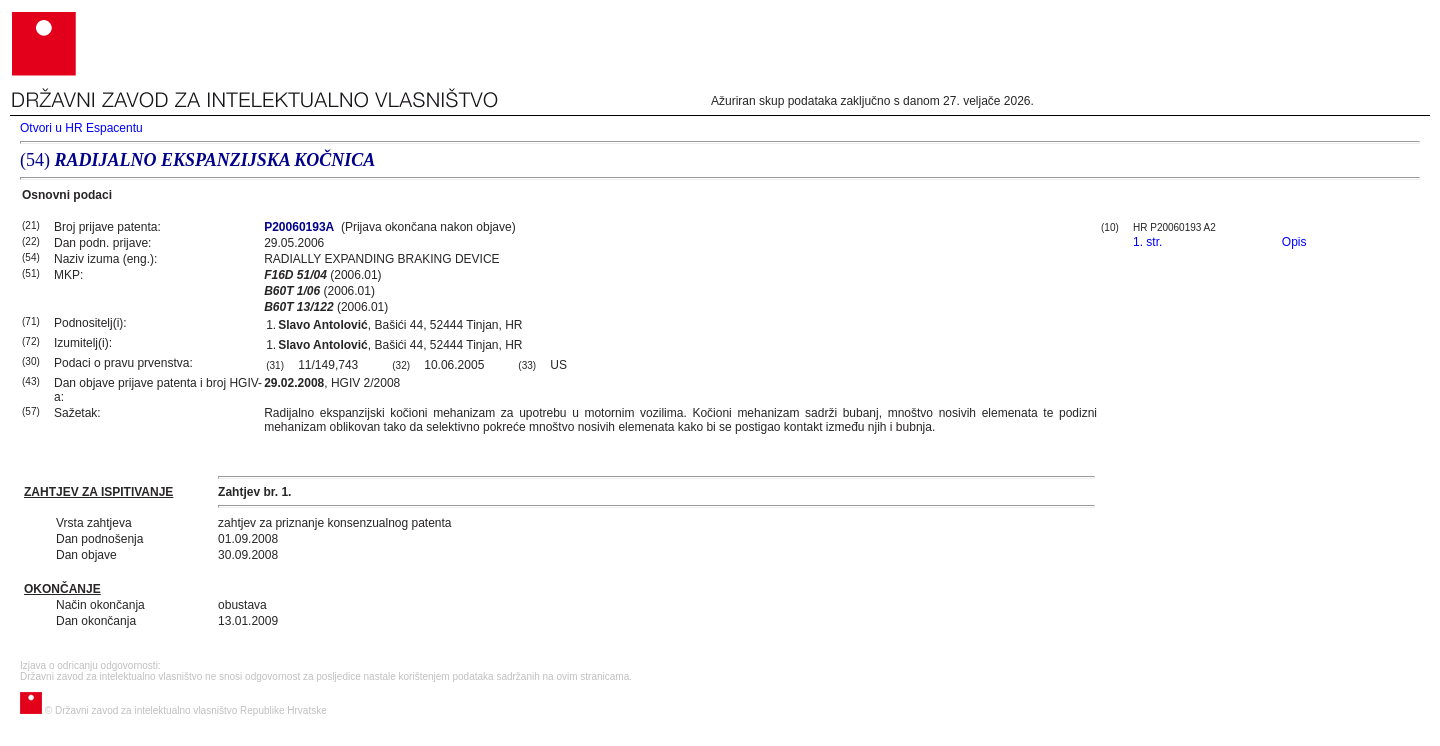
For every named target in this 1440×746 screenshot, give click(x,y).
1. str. (1147, 242)
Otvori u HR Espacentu (81, 128)
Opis (1294, 242)
